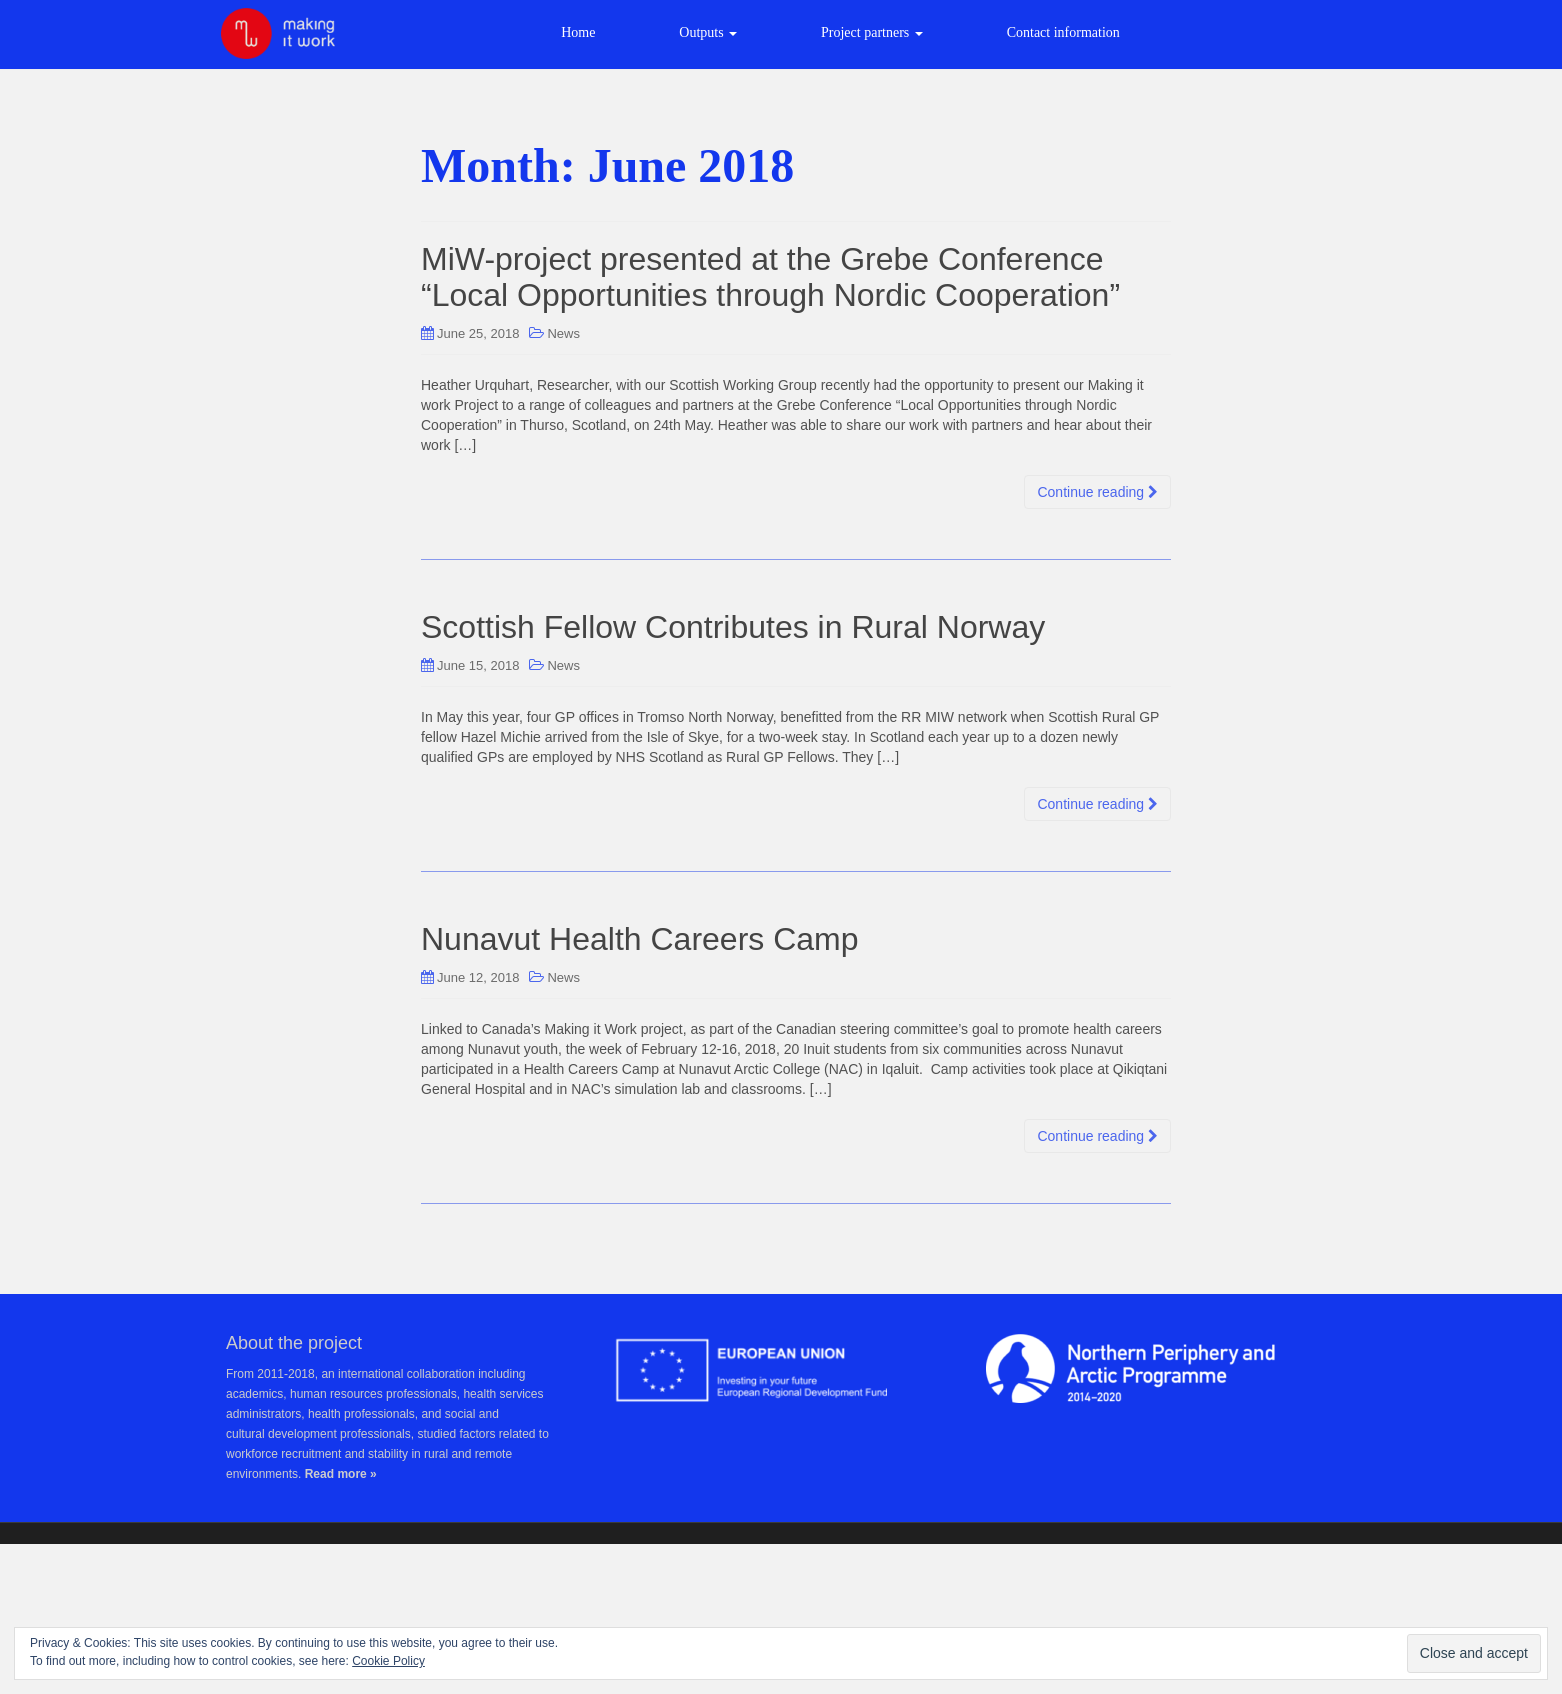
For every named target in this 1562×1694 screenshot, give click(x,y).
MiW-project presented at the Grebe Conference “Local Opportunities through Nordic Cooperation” (770, 276)
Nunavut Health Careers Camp (640, 939)
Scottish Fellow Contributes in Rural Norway (733, 627)
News (563, 333)
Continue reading (1097, 492)
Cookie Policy (388, 1661)
